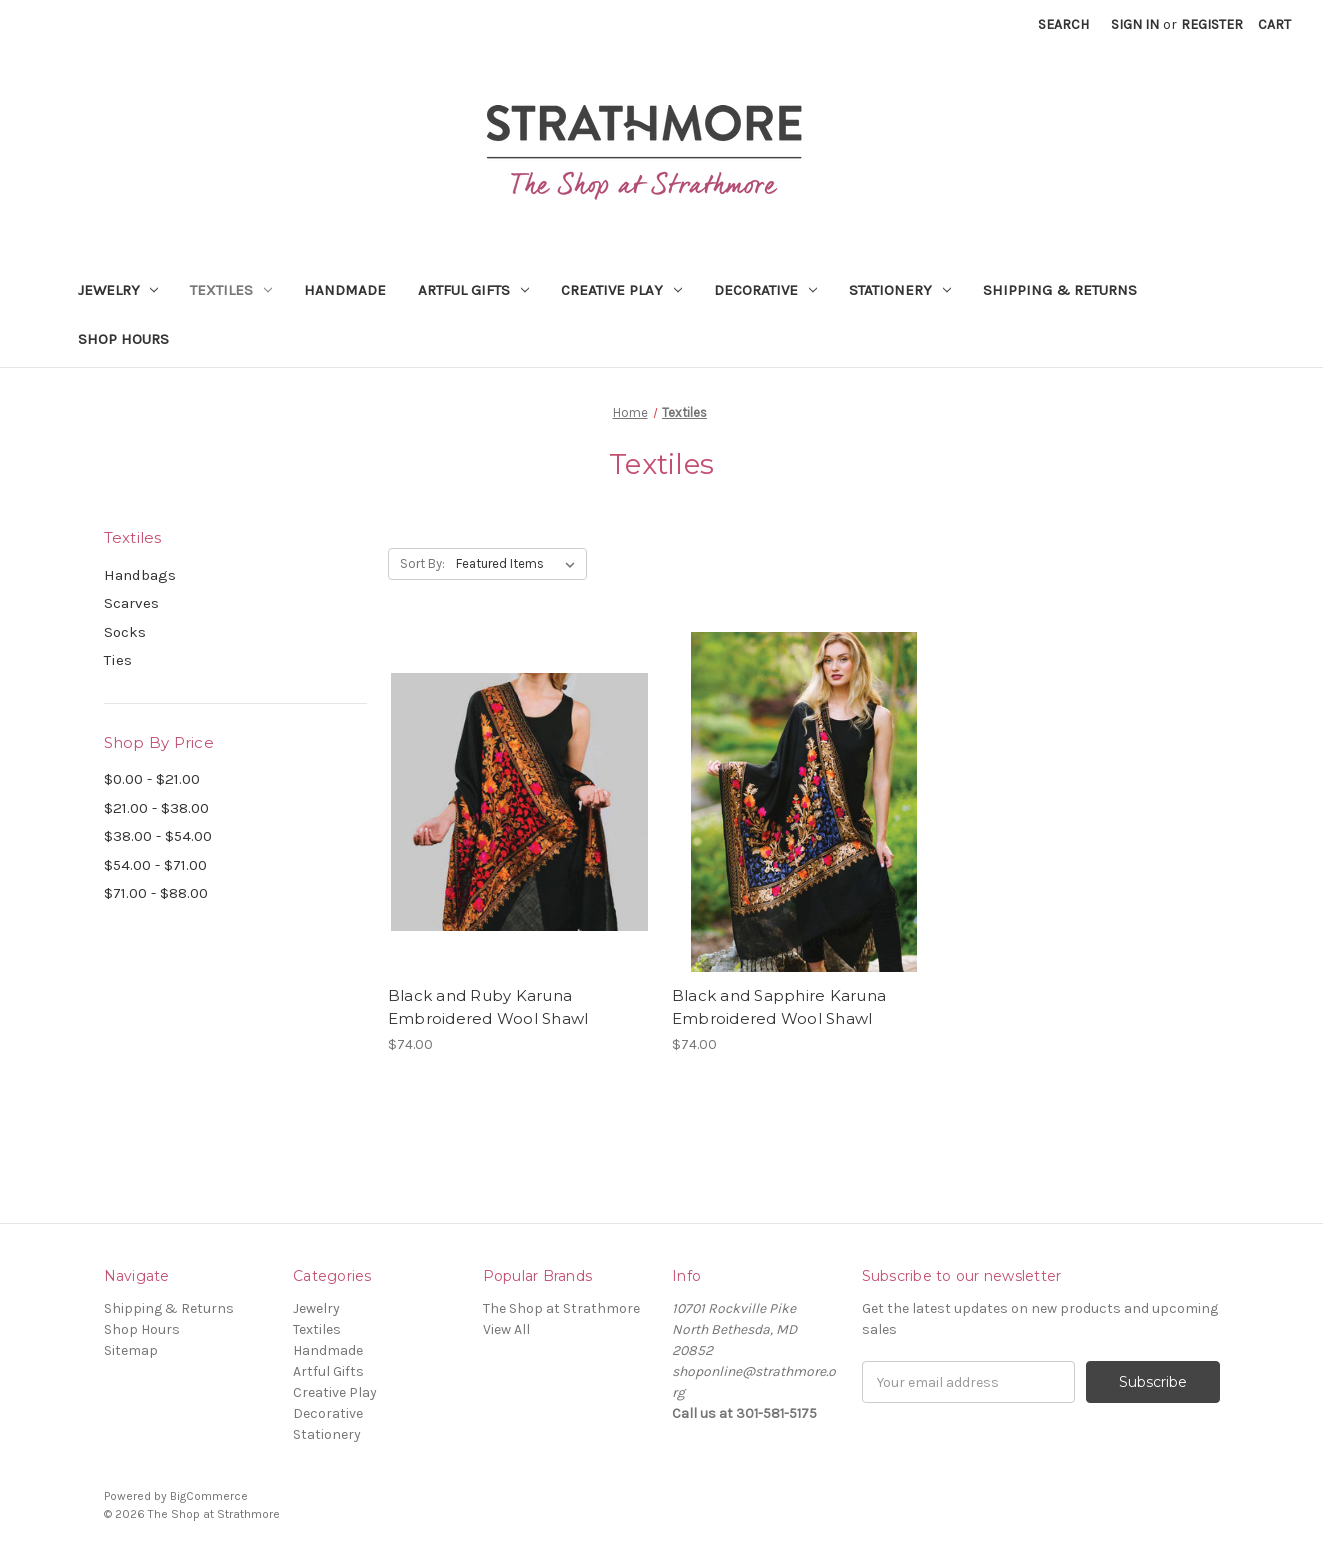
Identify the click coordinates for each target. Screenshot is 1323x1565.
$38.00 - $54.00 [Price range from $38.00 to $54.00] (158, 836)
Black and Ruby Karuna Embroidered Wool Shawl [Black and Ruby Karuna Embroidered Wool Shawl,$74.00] (488, 1007)
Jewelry (118, 290)
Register (1212, 24)
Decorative (765, 290)
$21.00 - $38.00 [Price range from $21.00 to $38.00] (156, 808)
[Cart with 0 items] (1274, 24)
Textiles (231, 290)
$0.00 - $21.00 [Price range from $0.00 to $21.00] (152, 779)
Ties (118, 660)
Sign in (1135, 24)
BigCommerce (209, 1496)
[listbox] (519, 564)
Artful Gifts (473, 290)
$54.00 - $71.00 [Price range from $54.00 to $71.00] (155, 865)
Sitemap (131, 1350)
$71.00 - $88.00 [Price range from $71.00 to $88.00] (156, 893)
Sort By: (422, 563)
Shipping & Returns (1060, 290)
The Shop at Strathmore (561, 1308)
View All (506, 1329)
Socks (125, 632)
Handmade (345, 290)
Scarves (131, 603)
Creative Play (621, 290)
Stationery (900, 290)
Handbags (140, 575)
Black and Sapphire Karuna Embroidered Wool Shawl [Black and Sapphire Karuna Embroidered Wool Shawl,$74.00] (779, 1007)
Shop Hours (123, 339)
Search (1063, 24)
